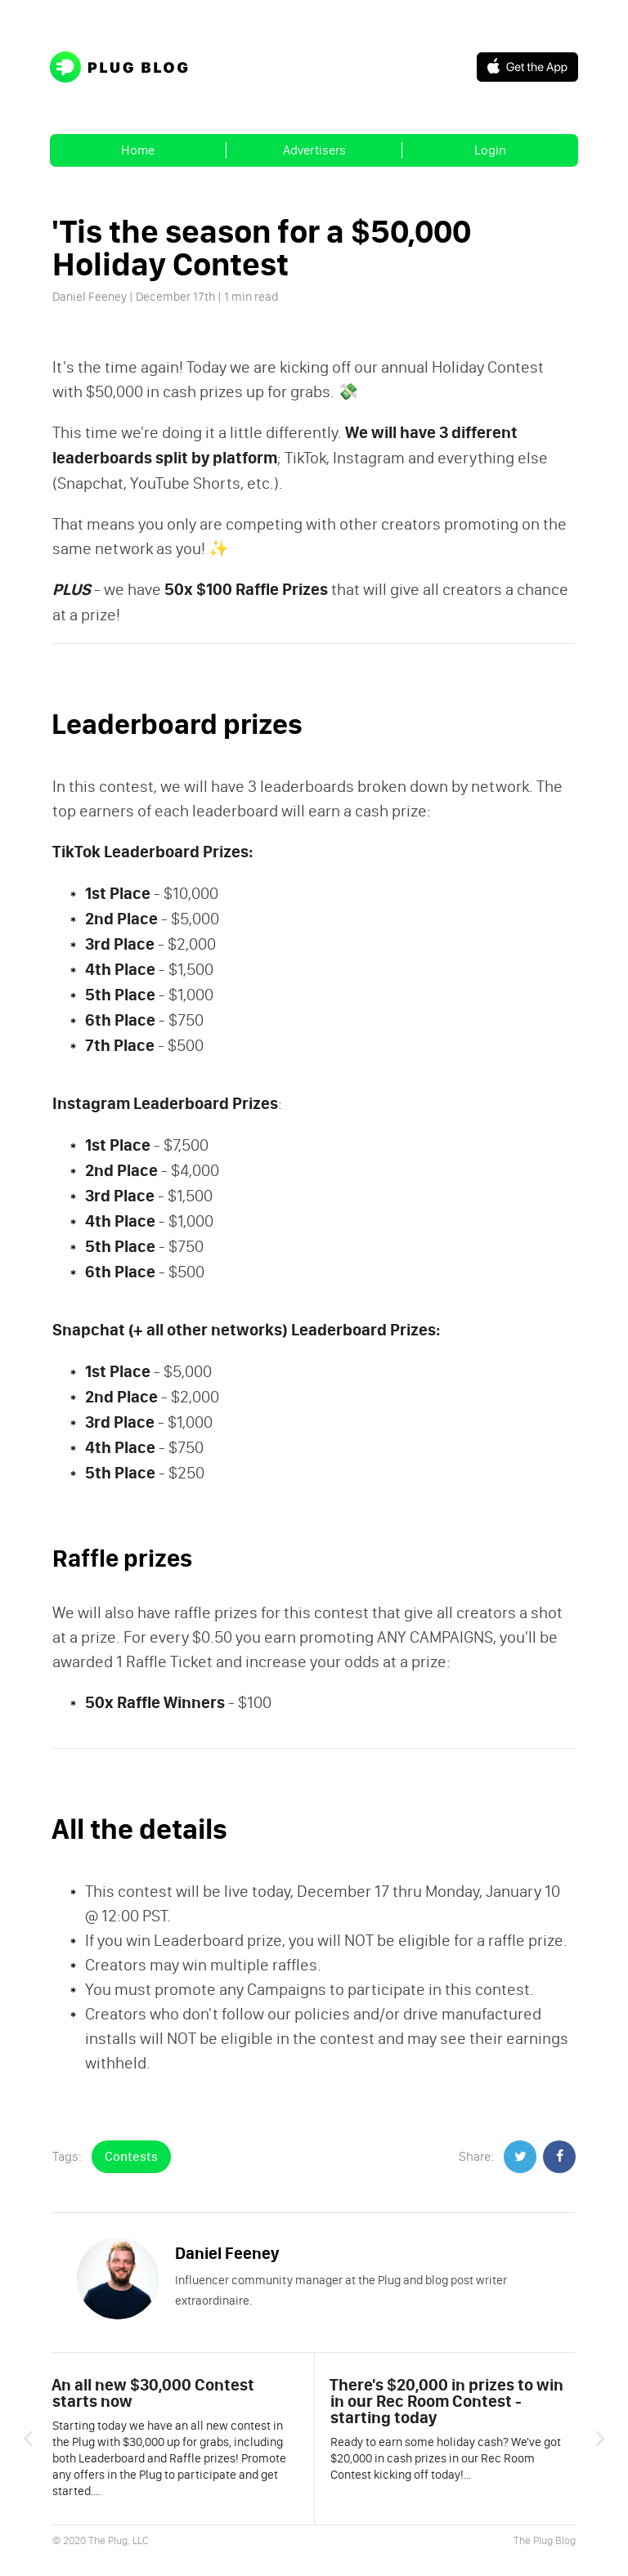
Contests (131, 2156)
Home (138, 150)
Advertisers (314, 150)
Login (490, 150)
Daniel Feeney (89, 296)
